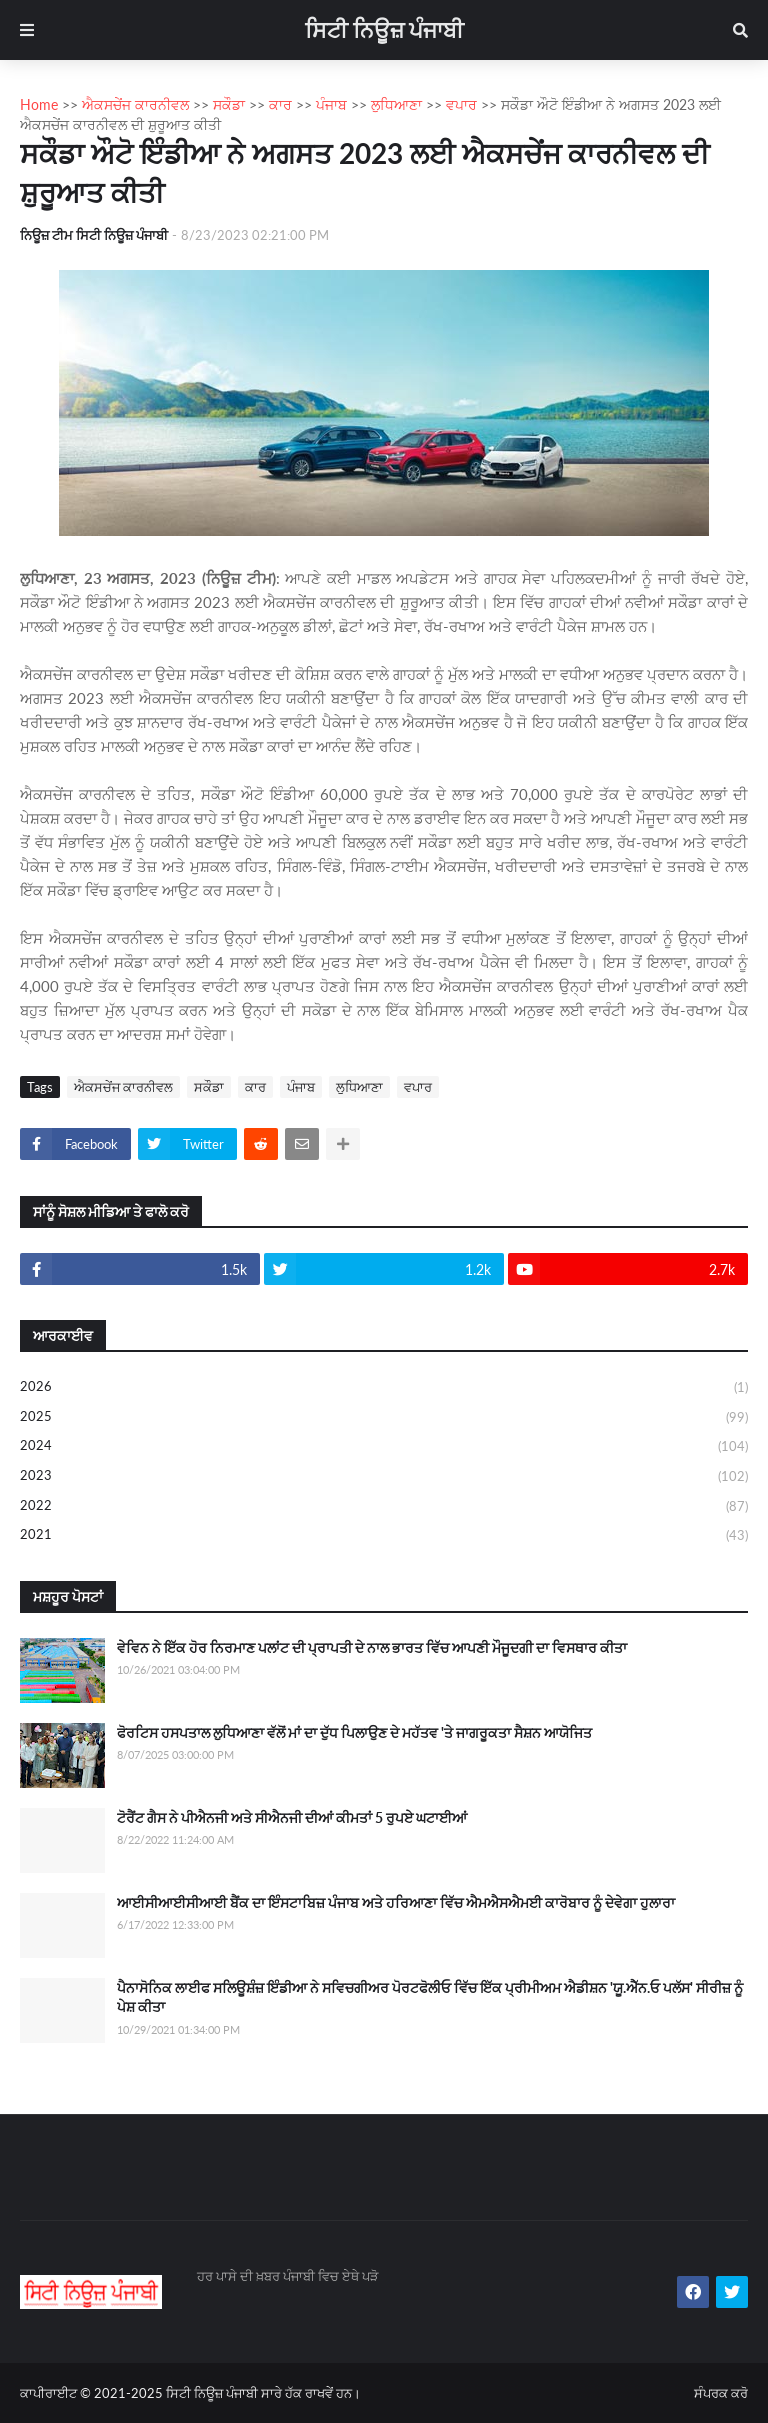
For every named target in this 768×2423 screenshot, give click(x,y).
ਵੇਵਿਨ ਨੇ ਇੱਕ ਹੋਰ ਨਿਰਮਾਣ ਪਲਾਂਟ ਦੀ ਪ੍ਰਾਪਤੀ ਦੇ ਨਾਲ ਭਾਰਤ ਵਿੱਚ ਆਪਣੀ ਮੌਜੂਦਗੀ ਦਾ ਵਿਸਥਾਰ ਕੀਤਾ (372, 1647)
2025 (384, 1418)
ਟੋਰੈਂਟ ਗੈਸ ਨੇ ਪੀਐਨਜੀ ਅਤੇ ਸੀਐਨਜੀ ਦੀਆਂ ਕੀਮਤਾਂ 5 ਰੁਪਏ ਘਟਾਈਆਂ (292, 1817)
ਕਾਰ (255, 1087)
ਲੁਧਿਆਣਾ (359, 1087)
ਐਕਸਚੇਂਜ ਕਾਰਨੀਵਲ (123, 1087)
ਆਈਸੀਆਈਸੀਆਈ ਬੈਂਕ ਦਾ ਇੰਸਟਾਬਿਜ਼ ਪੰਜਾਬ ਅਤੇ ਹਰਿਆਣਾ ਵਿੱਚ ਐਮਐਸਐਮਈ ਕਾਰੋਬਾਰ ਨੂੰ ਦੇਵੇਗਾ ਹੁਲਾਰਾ (396, 1902)
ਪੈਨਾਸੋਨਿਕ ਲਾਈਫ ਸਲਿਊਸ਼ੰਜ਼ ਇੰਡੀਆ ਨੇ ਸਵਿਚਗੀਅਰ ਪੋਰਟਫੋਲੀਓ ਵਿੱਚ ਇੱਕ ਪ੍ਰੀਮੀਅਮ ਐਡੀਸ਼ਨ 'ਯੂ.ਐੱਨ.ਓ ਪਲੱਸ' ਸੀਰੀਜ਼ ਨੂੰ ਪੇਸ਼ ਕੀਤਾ (430, 1997)
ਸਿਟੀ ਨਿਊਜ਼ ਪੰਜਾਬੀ (384, 29)
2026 (384, 1388)
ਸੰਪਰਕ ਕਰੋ (721, 2393)
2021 (384, 1535)
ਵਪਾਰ (418, 1087)
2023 (384, 1477)
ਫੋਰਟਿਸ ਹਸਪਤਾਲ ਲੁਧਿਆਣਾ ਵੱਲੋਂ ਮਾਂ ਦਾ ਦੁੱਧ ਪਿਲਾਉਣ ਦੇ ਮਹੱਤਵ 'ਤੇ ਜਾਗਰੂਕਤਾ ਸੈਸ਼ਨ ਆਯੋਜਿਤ (354, 1732)
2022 (384, 1507)
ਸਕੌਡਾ (209, 1087)
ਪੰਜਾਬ (301, 1087)
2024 (384, 1447)
